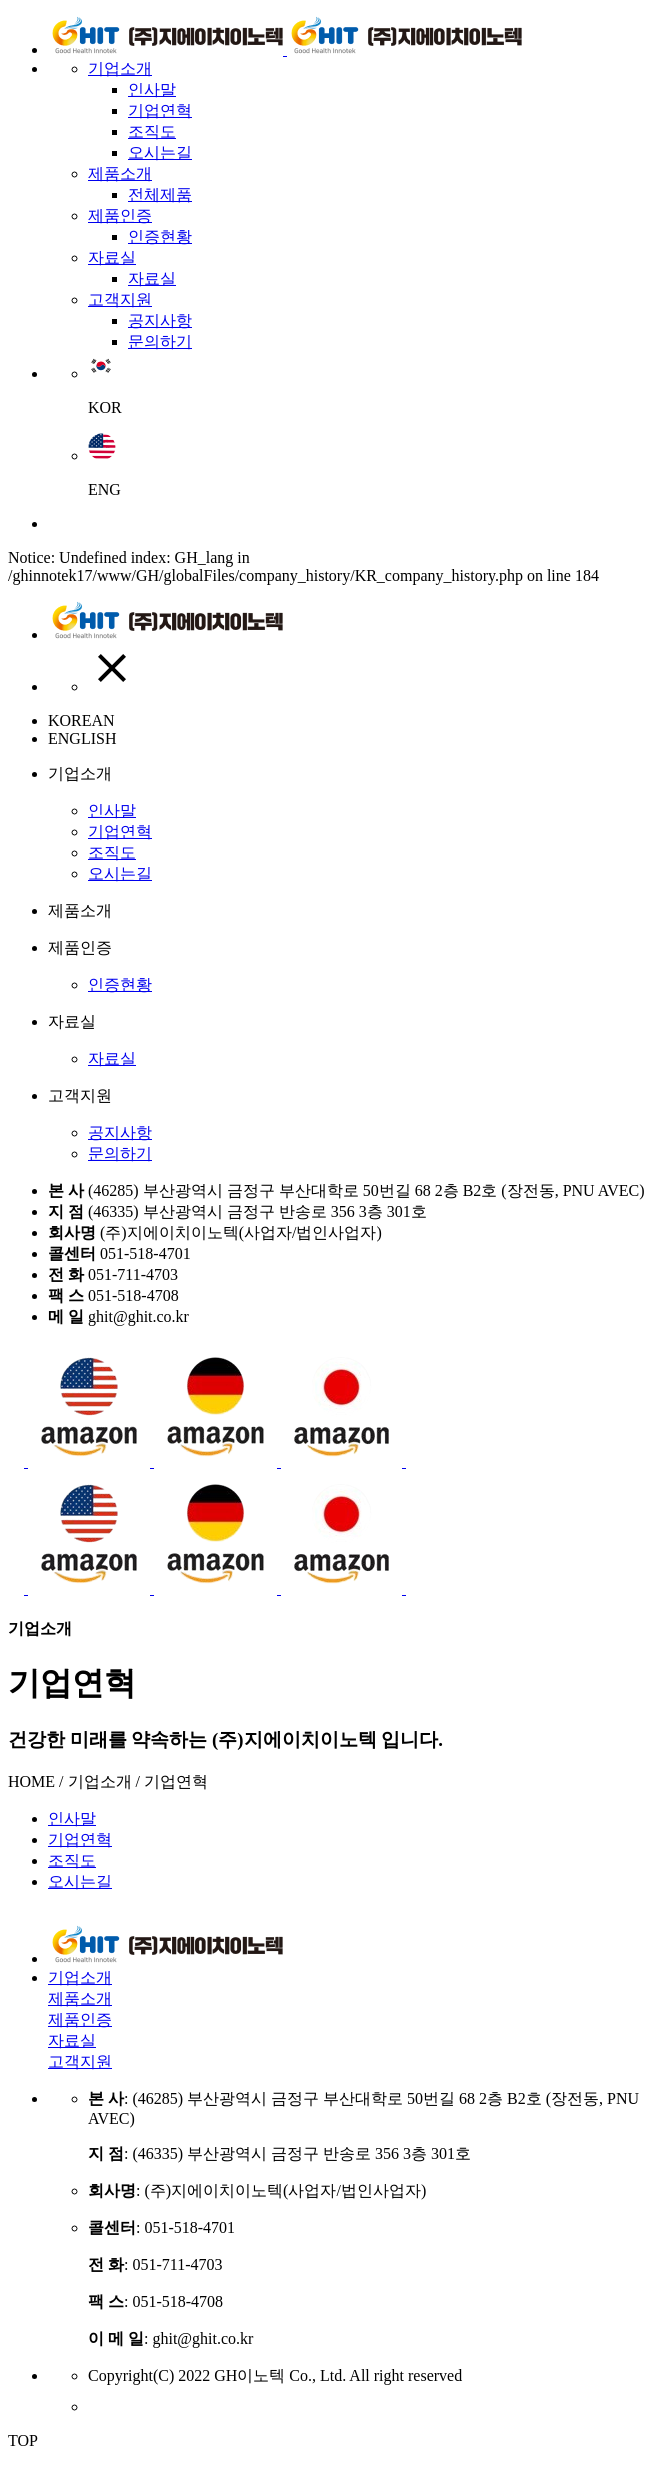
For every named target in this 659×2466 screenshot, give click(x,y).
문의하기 (160, 341)
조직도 (152, 131)
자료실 (112, 257)
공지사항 (160, 320)
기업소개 (120, 68)
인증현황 (160, 236)
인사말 (152, 89)
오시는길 (160, 152)
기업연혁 (160, 110)
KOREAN (81, 720)
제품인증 (120, 215)
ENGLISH (82, 738)
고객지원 (120, 299)
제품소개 (120, 173)
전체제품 (160, 194)
